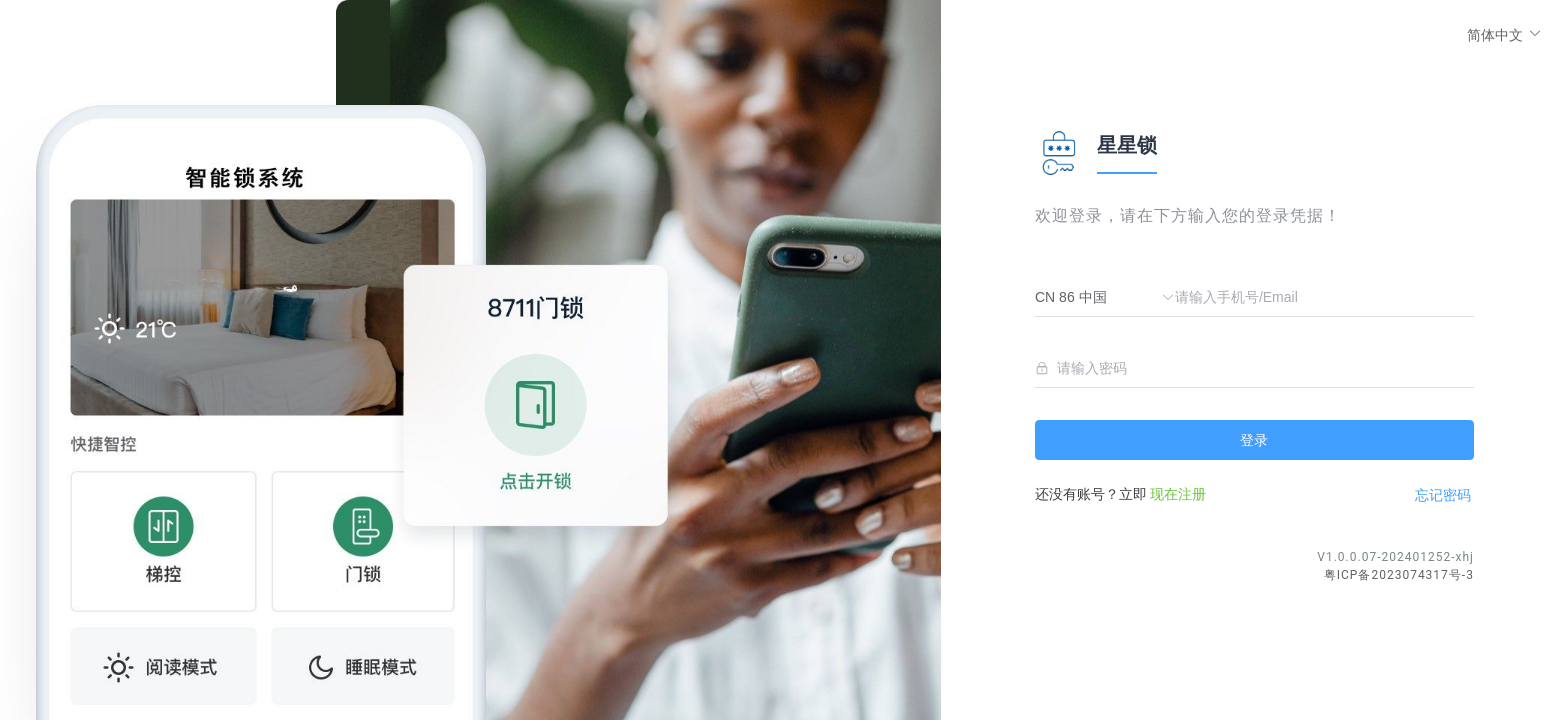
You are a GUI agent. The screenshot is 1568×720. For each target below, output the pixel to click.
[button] (1504, 34)
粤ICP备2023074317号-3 (1399, 575)
